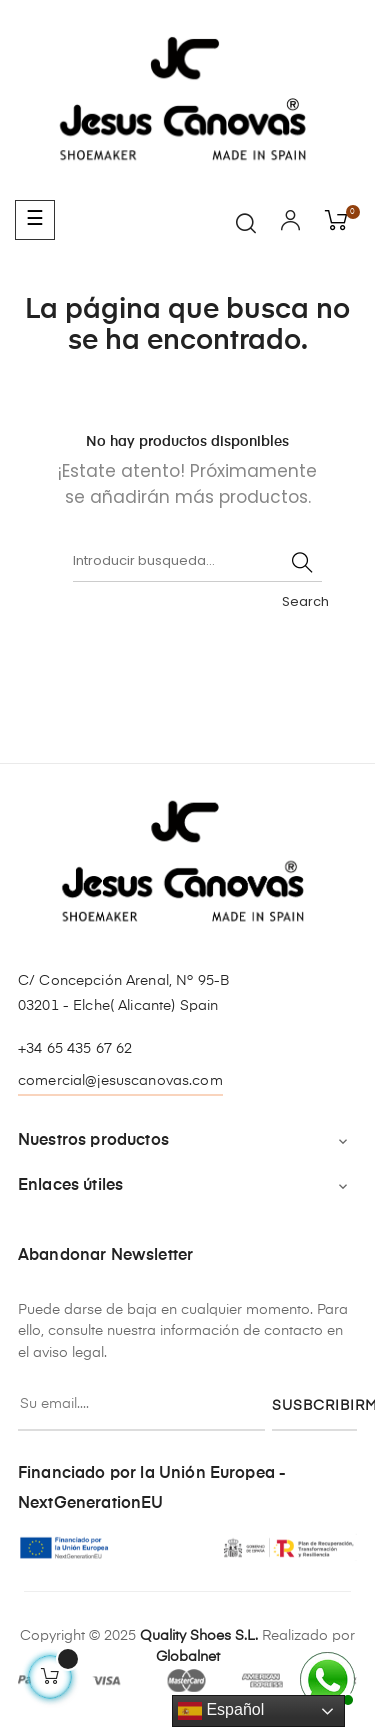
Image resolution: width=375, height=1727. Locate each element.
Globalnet (188, 1657)
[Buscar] (197, 562)
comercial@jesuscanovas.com (120, 1081)
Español (221, 1711)
